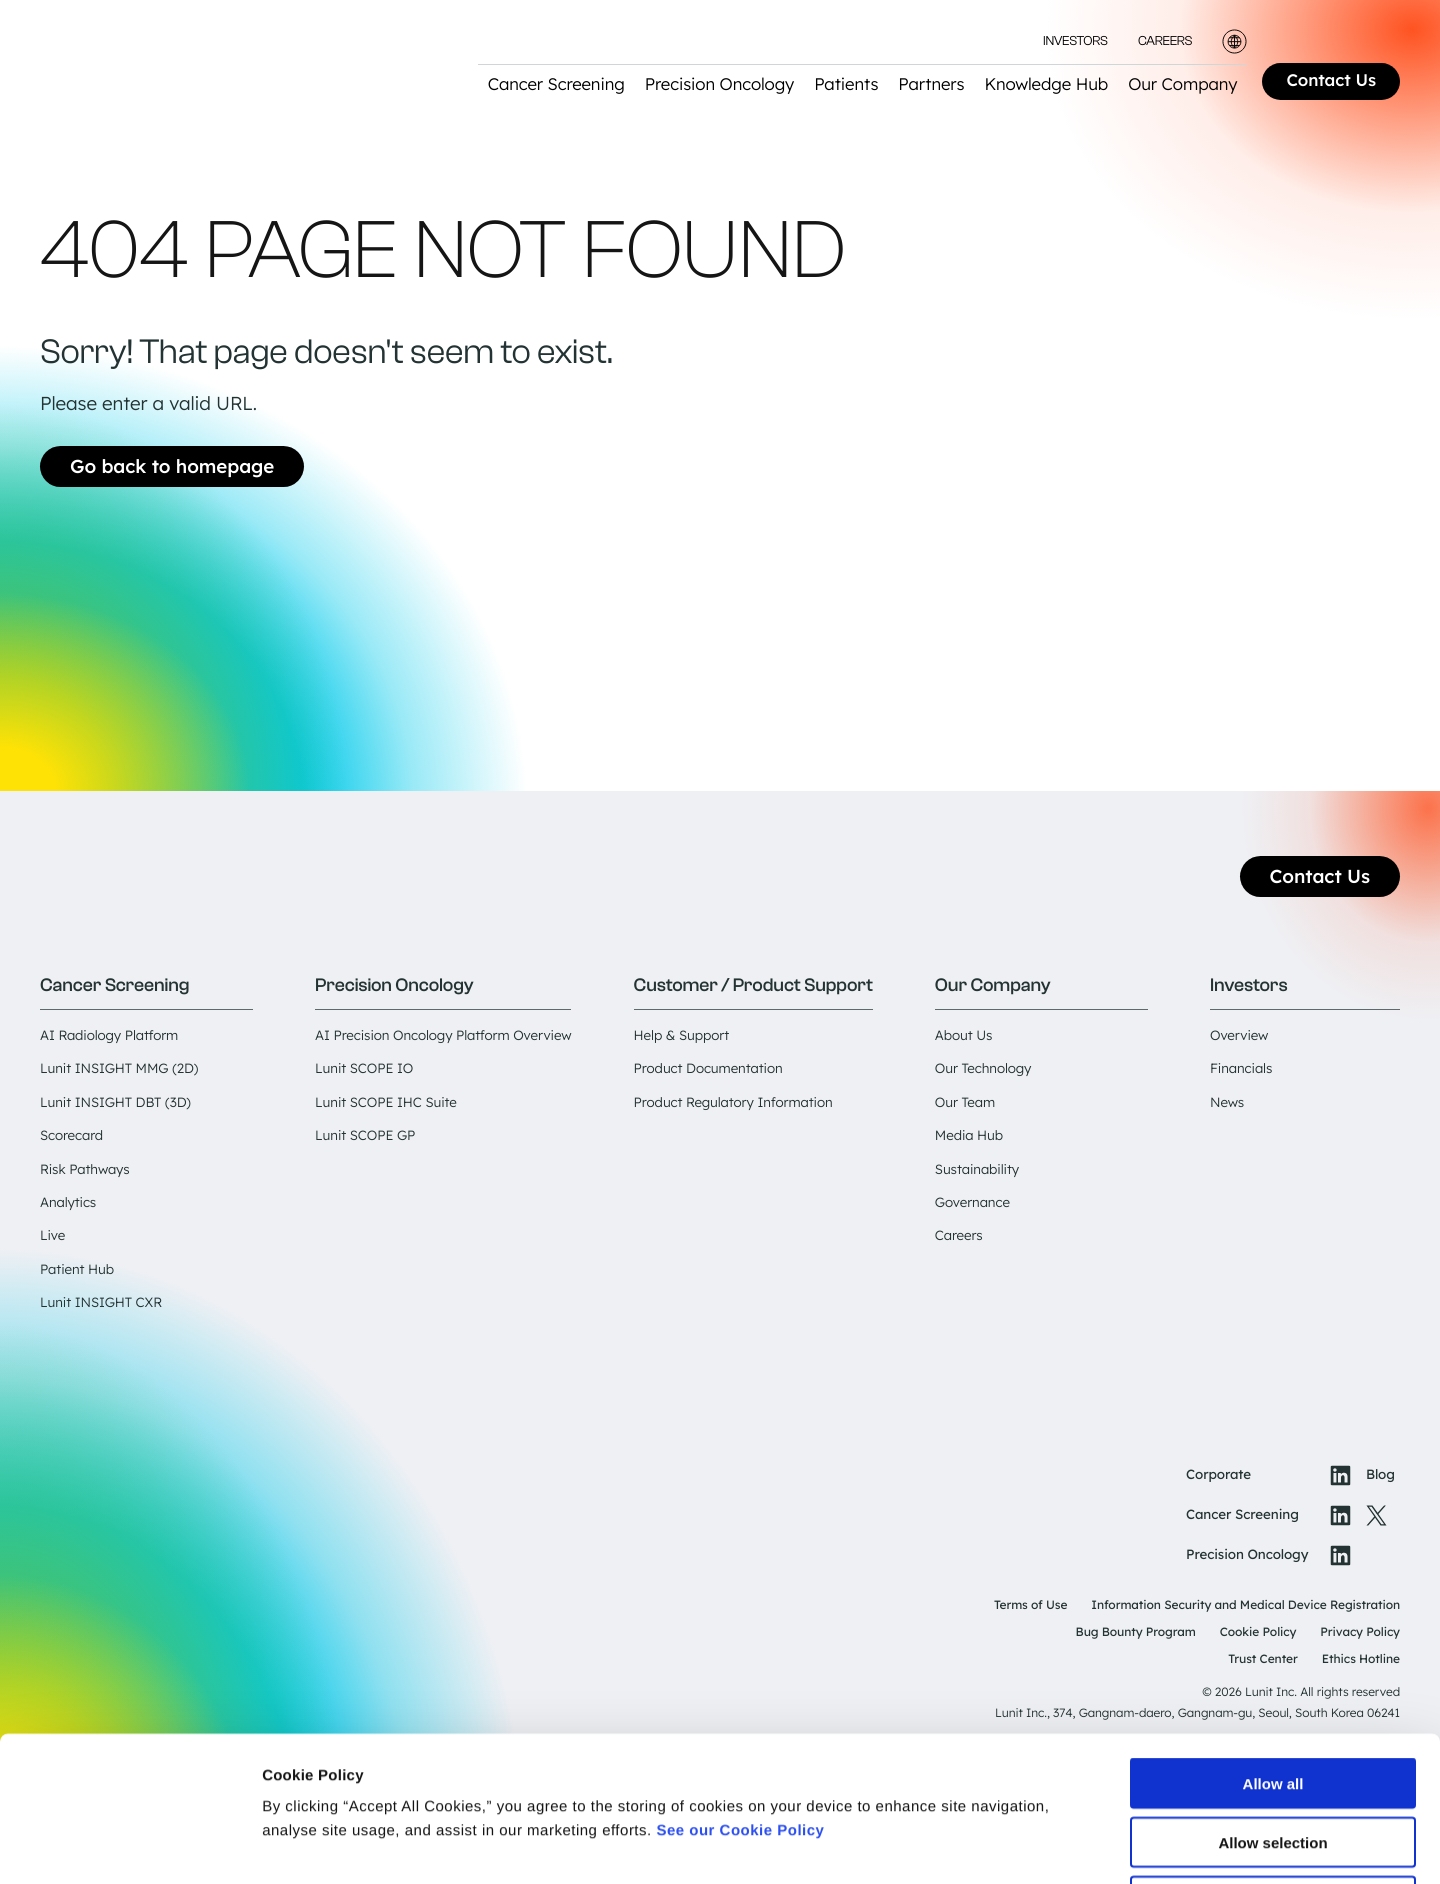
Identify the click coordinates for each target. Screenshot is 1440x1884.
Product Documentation (708, 1069)
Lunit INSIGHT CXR (101, 1303)
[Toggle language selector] (1234, 41)
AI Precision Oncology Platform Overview (443, 1036)
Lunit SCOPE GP (365, 1136)
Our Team (965, 1103)
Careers (1165, 41)
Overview (1239, 1036)
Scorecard (71, 1136)
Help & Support (682, 1036)
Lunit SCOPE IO (364, 1069)
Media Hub (969, 1136)
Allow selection (1272, 1697)
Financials (1241, 1069)
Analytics (68, 1203)
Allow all (1273, 1638)
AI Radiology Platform (109, 1036)
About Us (964, 1036)
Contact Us (1331, 80)
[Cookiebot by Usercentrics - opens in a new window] (129, 1845)
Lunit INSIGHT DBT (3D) (115, 1103)
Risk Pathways (84, 1170)
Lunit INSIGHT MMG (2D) (119, 1069)
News (1227, 1103)
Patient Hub (77, 1270)
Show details (1049, 1844)
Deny (1273, 1756)
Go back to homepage (172, 466)
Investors (1075, 41)
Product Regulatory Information (733, 1103)
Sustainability (977, 1170)
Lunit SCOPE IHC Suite (386, 1103)
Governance (972, 1203)
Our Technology (983, 1069)
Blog (1380, 1475)
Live (52, 1236)
